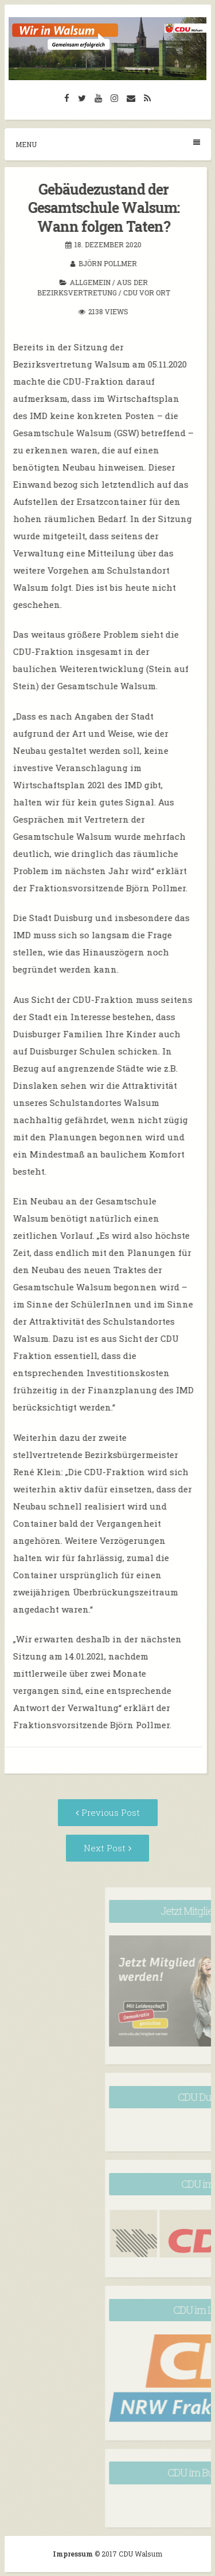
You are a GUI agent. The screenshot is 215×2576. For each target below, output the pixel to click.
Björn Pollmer (85, 263)
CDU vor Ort (124, 292)
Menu (107, 144)
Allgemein (68, 282)
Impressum (74, 2553)
